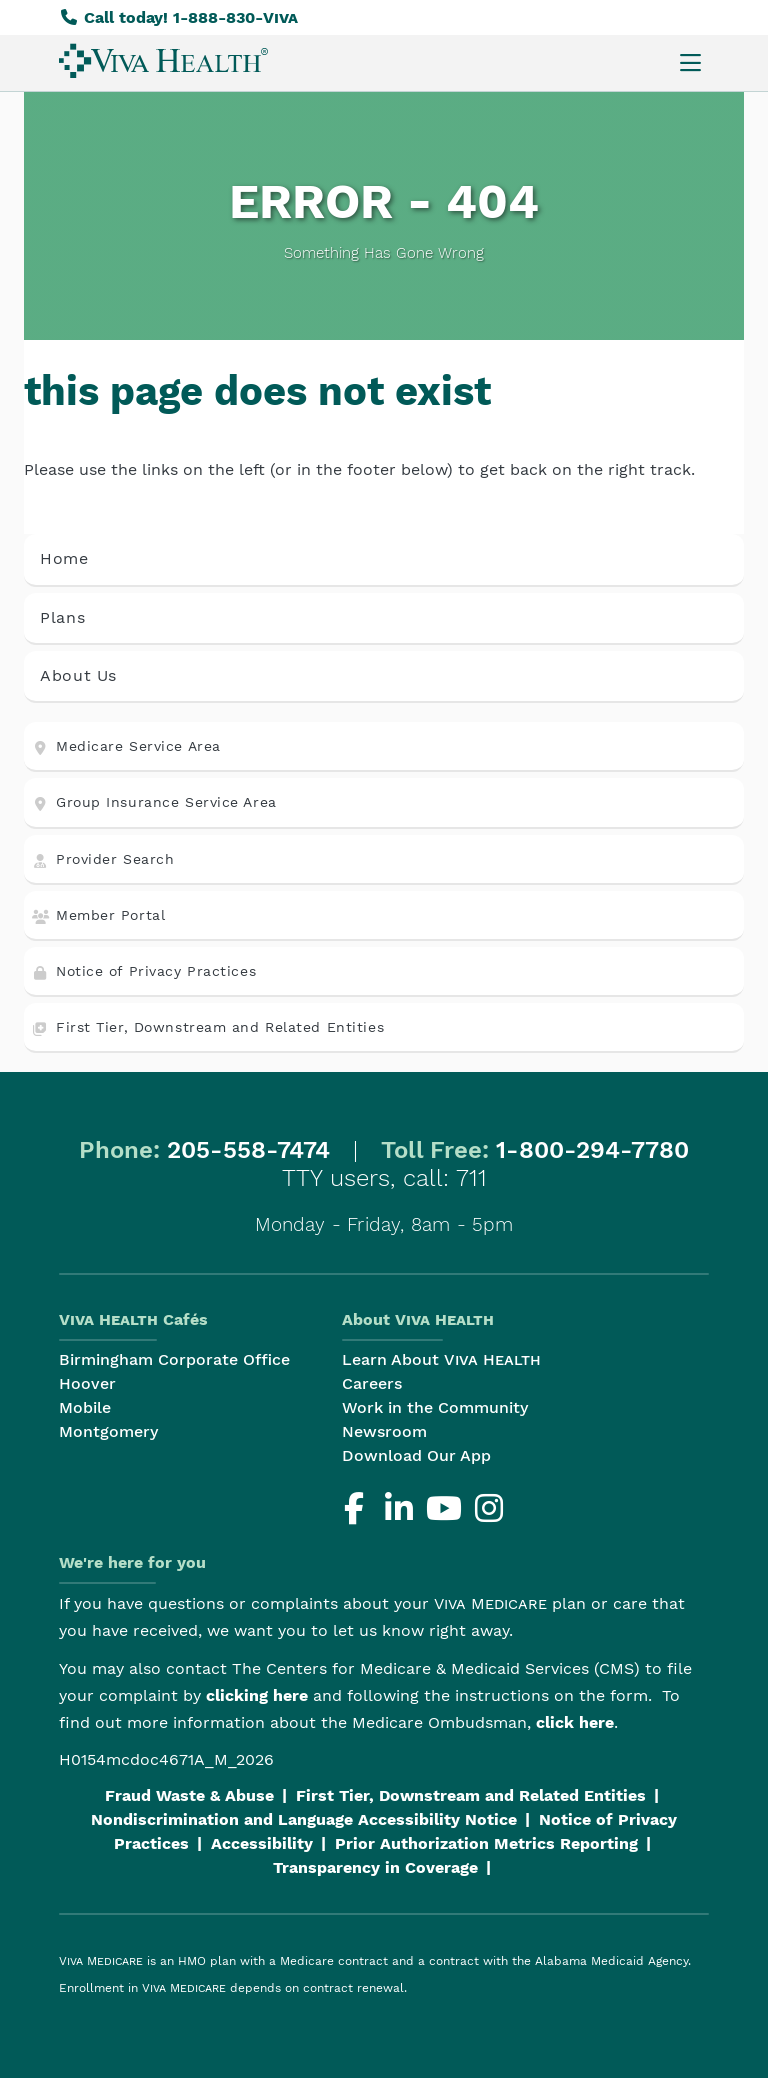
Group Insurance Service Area (154, 802)
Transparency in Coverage (375, 1867)
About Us (78, 675)
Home (64, 558)
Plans (62, 617)
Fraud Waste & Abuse (189, 1795)
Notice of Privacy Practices (144, 971)
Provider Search (103, 859)
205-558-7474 (248, 1150)
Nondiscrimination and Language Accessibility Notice (304, 1819)
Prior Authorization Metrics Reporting (486, 1843)
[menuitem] (163, 60)
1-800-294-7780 (592, 1150)
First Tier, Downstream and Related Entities (208, 1027)
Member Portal (98, 915)
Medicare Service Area (126, 746)
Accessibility (262, 1843)
